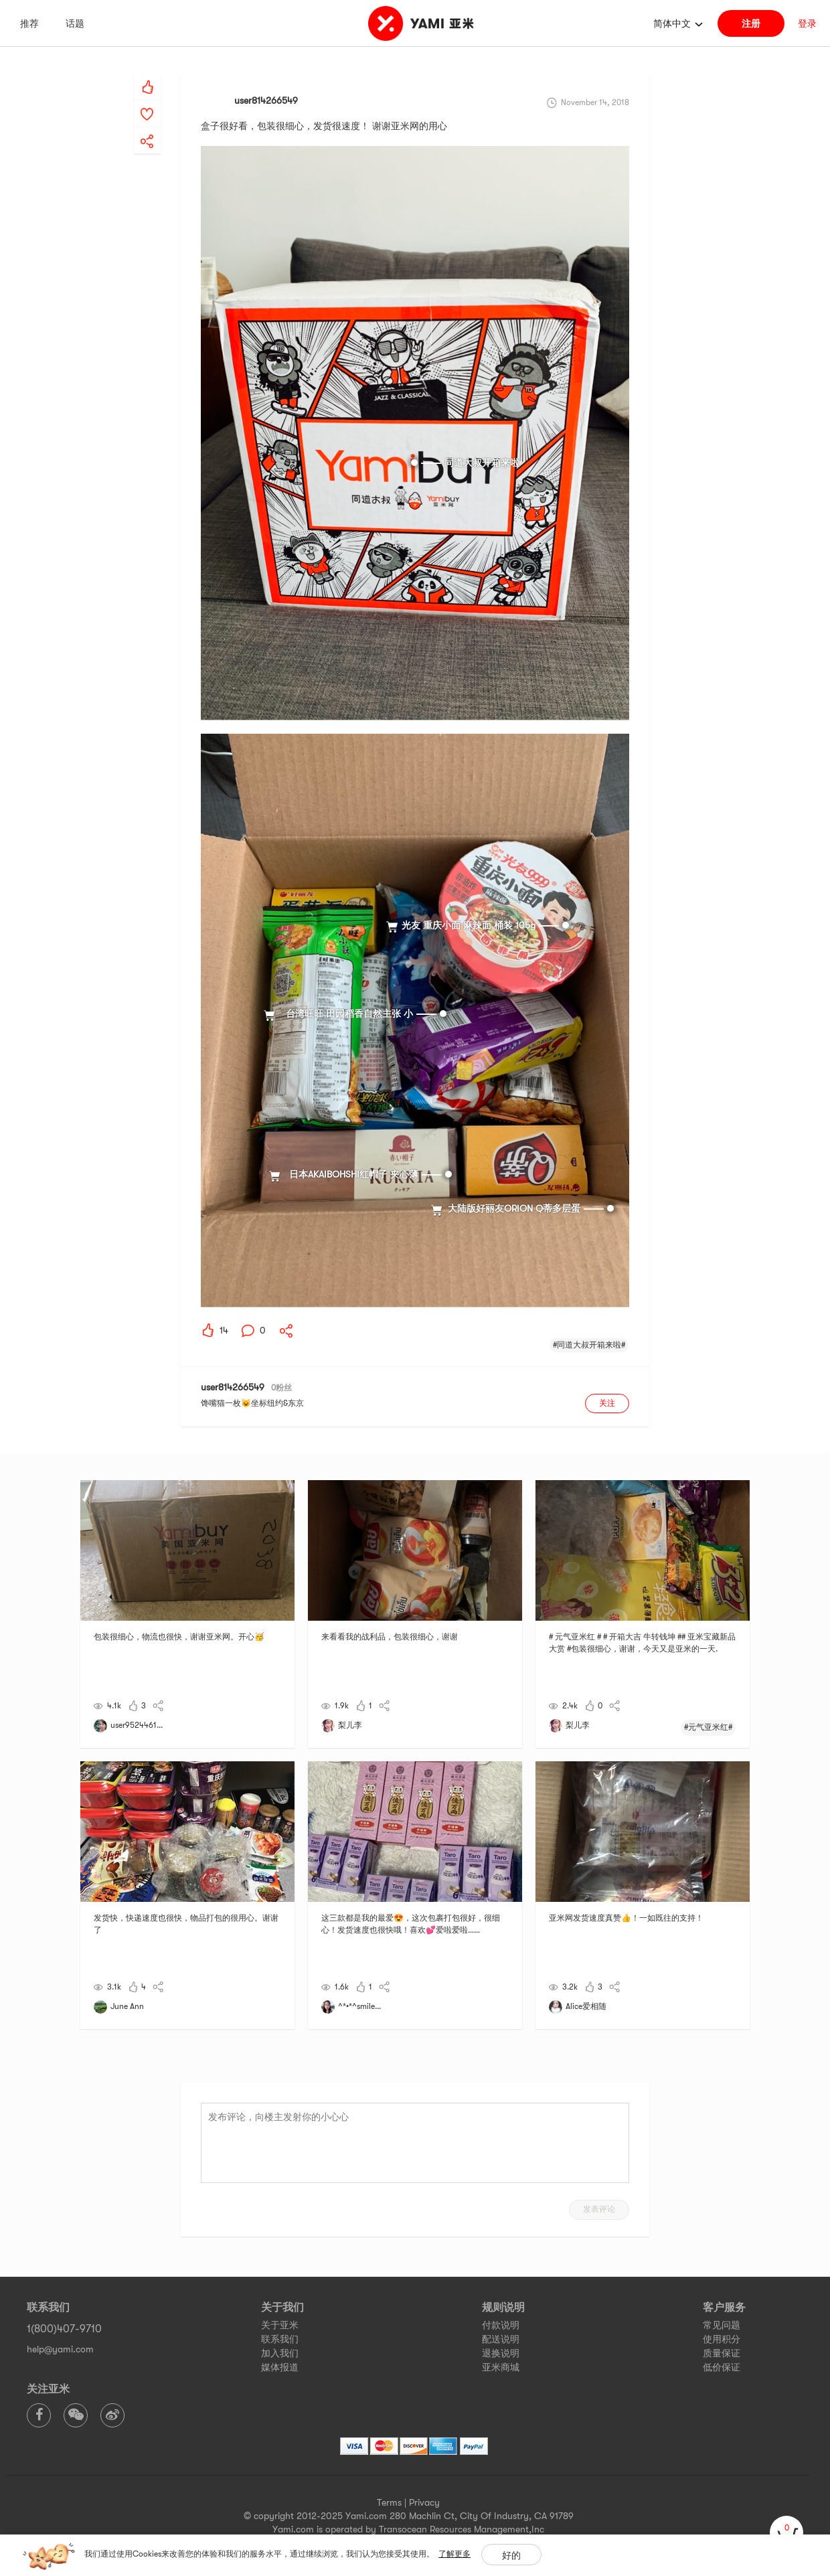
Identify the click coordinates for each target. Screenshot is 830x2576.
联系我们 (280, 2339)
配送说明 (500, 2339)
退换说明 (500, 2353)
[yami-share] (147, 128)
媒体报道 (280, 2367)
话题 (75, 23)
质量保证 (721, 2353)
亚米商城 (500, 2367)
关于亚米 (280, 2325)
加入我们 (280, 2353)
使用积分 (721, 2339)
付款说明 (500, 2325)
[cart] (786, 2532)
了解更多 (454, 2554)
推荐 (29, 23)
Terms (389, 2502)
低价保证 (721, 2367)
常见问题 (721, 2325)
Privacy (424, 2502)
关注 (607, 1403)
